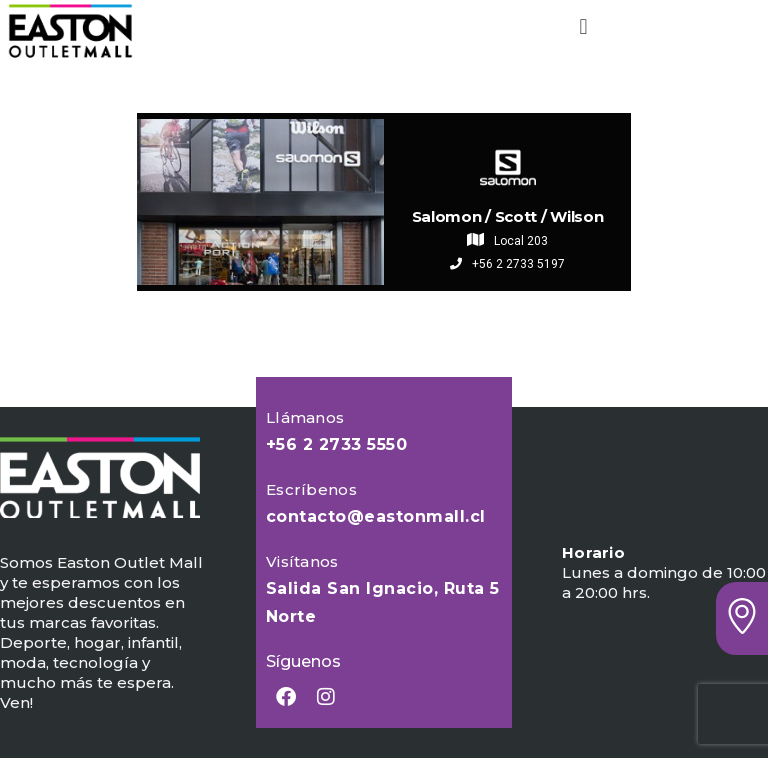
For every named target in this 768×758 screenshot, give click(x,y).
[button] (583, 26)
